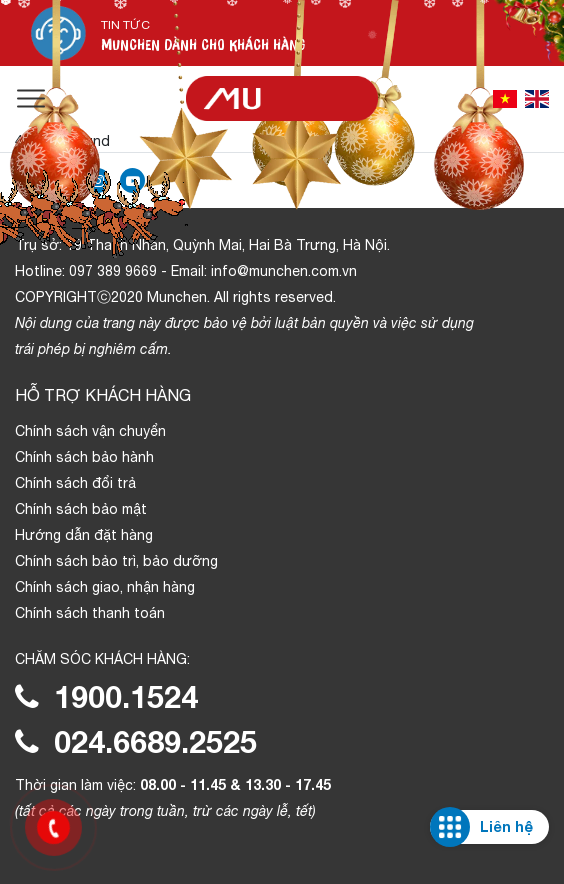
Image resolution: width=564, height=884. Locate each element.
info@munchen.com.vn (284, 271)
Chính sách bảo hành (84, 457)
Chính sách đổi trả (75, 483)
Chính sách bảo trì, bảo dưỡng (116, 561)
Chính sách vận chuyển (90, 431)
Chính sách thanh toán (90, 613)
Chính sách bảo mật (81, 509)
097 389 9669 (113, 271)
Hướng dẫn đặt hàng (84, 535)
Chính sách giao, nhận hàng (105, 587)
